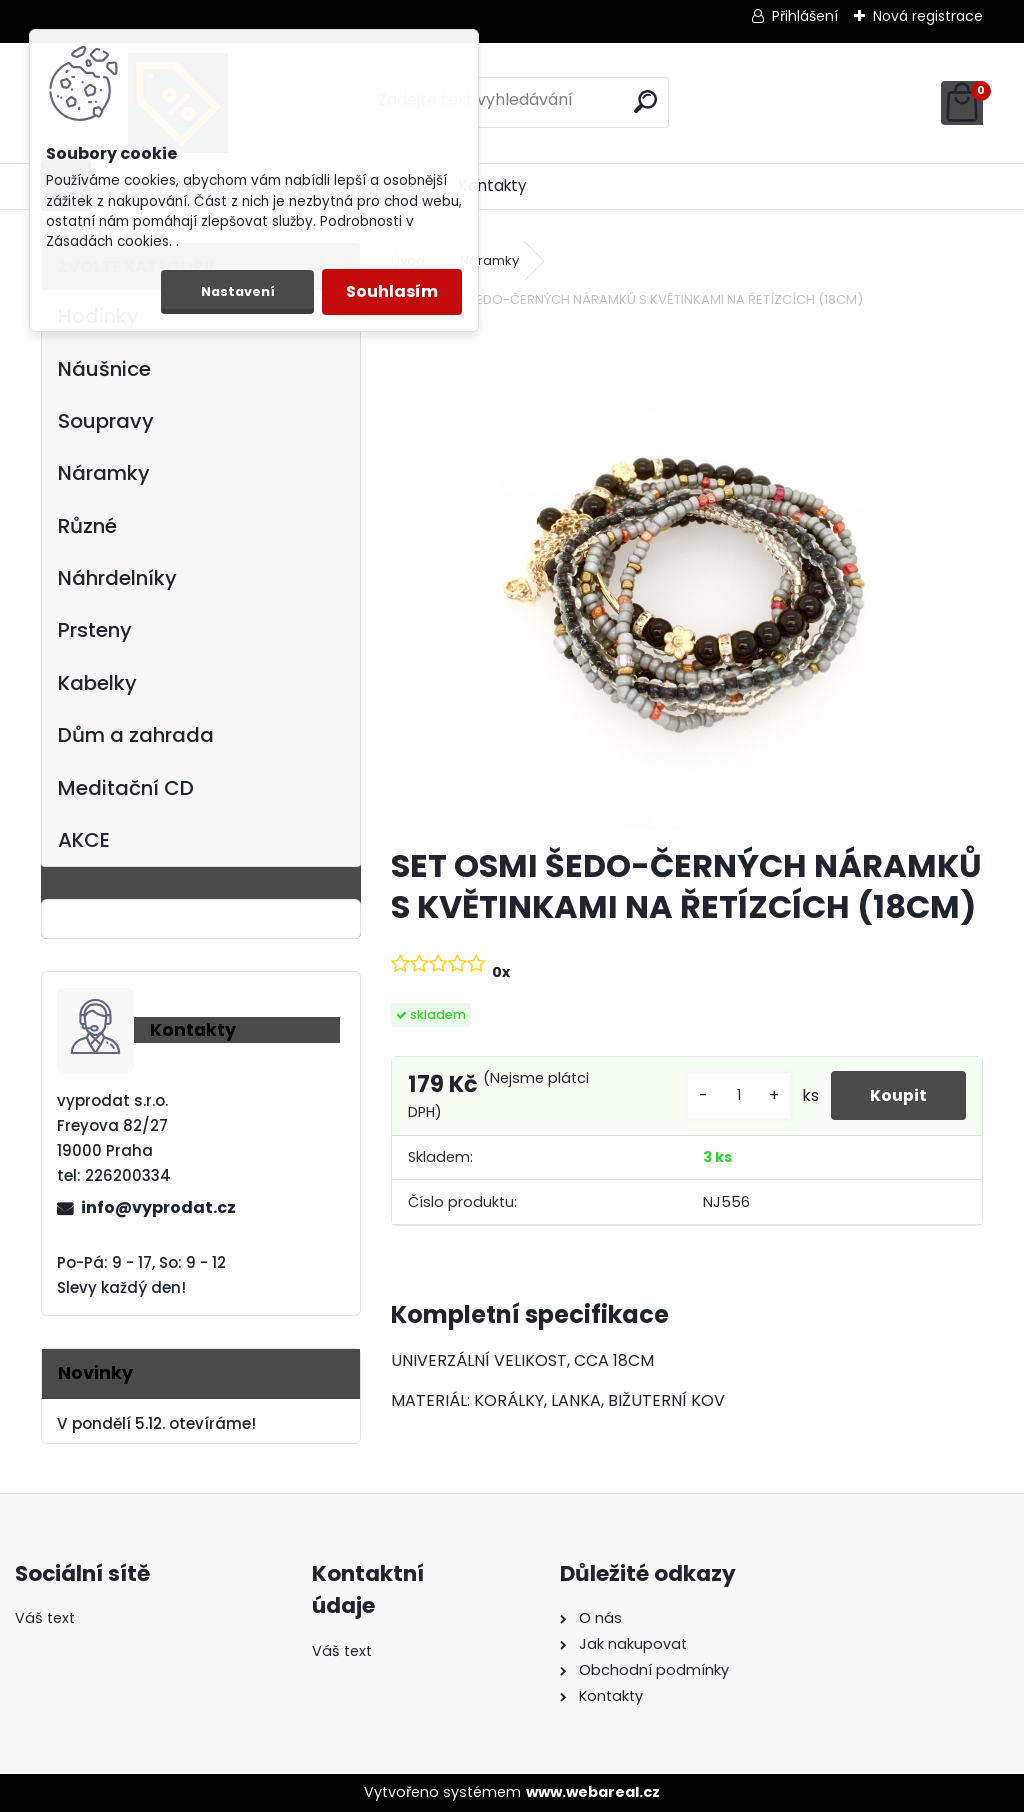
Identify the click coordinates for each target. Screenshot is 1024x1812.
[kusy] (737, 1095)
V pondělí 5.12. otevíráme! (156, 1423)
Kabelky (97, 683)
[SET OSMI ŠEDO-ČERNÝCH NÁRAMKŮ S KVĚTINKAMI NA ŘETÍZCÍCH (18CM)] (686, 580)
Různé (87, 526)
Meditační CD (126, 788)
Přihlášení (805, 16)
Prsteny (95, 630)
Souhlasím (392, 291)
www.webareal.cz (593, 1792)
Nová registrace (928, 16)
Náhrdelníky (117, 578)
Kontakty (493, 185)
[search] (645, 101)
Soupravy (106, 421)
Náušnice (104, 369)
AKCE (84, 840)
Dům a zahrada (136, 735)
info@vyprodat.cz (158, 1207)
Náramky (104, 473)
